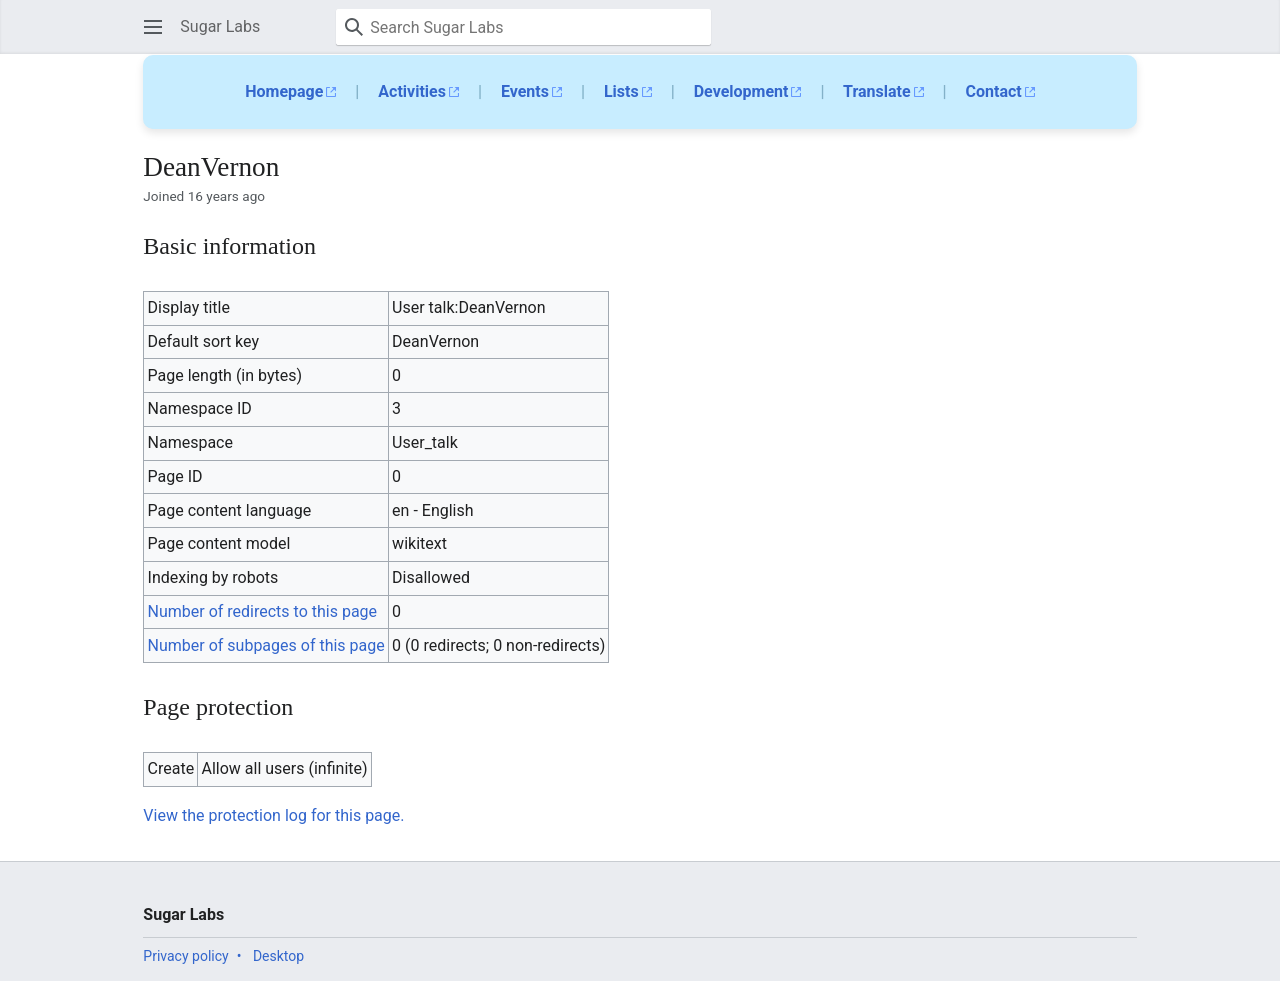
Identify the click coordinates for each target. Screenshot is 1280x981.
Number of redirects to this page (263, 611)
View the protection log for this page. (273, 815)
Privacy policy (185, 956)
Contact (994, 91)
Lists (621, 91)
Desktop (278, 956)
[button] (153, 27)
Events (525, 91)
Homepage (284, 91)
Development (741, 91)
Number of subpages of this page (266, 645)
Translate (877, 91)
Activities (412, 91)
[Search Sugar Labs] (523, 27)
